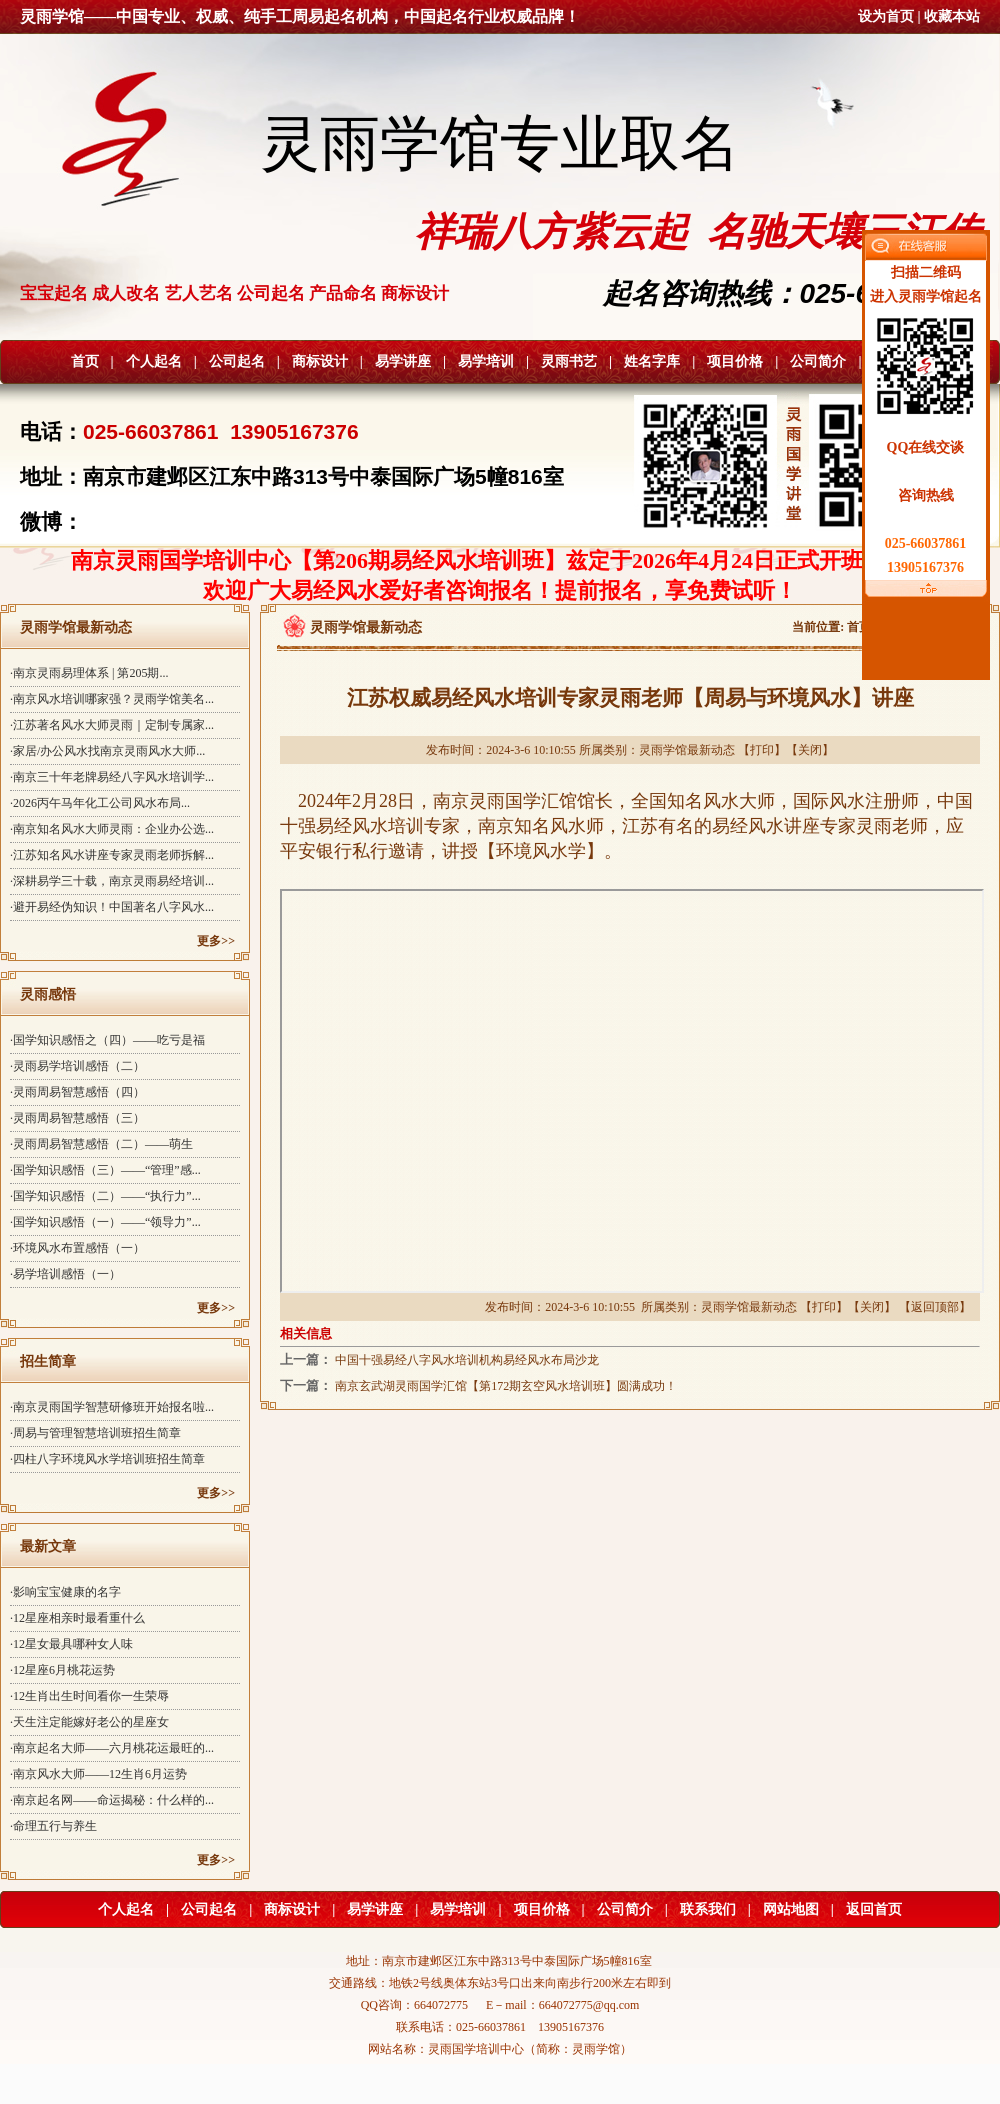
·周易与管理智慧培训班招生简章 (95, 1433)
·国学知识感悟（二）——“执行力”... (105, 1196)
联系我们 (708, 1909)
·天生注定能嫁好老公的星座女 (89, 1722)
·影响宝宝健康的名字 (65, 1592)
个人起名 (154, 361)
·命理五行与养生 (53, 1826)
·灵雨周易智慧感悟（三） (77, 1118)
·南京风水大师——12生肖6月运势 (98, 1774)
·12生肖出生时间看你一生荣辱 (89, 1696)
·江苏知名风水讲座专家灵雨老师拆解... (112, 855)
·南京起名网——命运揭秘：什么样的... (112, 1800)
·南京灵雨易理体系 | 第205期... (89, 673)
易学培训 (486, 361)
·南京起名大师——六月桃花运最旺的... (112, 1748)
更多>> (216, 941)
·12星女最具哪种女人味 (71, 1644)
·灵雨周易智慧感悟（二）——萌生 (101, 1144)
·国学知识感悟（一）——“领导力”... (105, 1222)
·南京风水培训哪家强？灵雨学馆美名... (112, 699)
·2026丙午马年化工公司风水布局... (100, 803)
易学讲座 (403, 361)
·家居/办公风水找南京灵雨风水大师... (107, 751)
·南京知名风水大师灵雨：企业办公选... (112, 829)
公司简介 (818, 361)
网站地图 (791, 1909)
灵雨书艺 (569, 361)
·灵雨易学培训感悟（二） (77, 1066)
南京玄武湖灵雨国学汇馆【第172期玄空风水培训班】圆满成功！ (506, 1386)
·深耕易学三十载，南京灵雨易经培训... (112, 881)
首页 (85, 361)
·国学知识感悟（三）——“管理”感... (105, 1170)
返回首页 (874, 1909)
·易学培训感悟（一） (65, 1274)
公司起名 (237, 361)
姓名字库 (652, 361)
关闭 (810, 750)
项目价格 (735, 361)
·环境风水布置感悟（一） (77, 1248)
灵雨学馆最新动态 (687, 750)
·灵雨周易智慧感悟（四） (77, 1092)
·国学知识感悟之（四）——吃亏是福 (107, 1040)
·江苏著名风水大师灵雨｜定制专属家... (112, 725)
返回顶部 (935, 1307)
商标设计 (320, 361)
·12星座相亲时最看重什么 (77, 1618)
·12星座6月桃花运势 (62, 1670)
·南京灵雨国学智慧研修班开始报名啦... (112, 1407)
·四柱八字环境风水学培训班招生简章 (107, 1459)
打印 (762, 750)
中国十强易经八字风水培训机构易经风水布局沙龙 (467, 1360)
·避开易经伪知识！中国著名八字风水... (112, 907)
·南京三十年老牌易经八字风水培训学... (112, 777)
